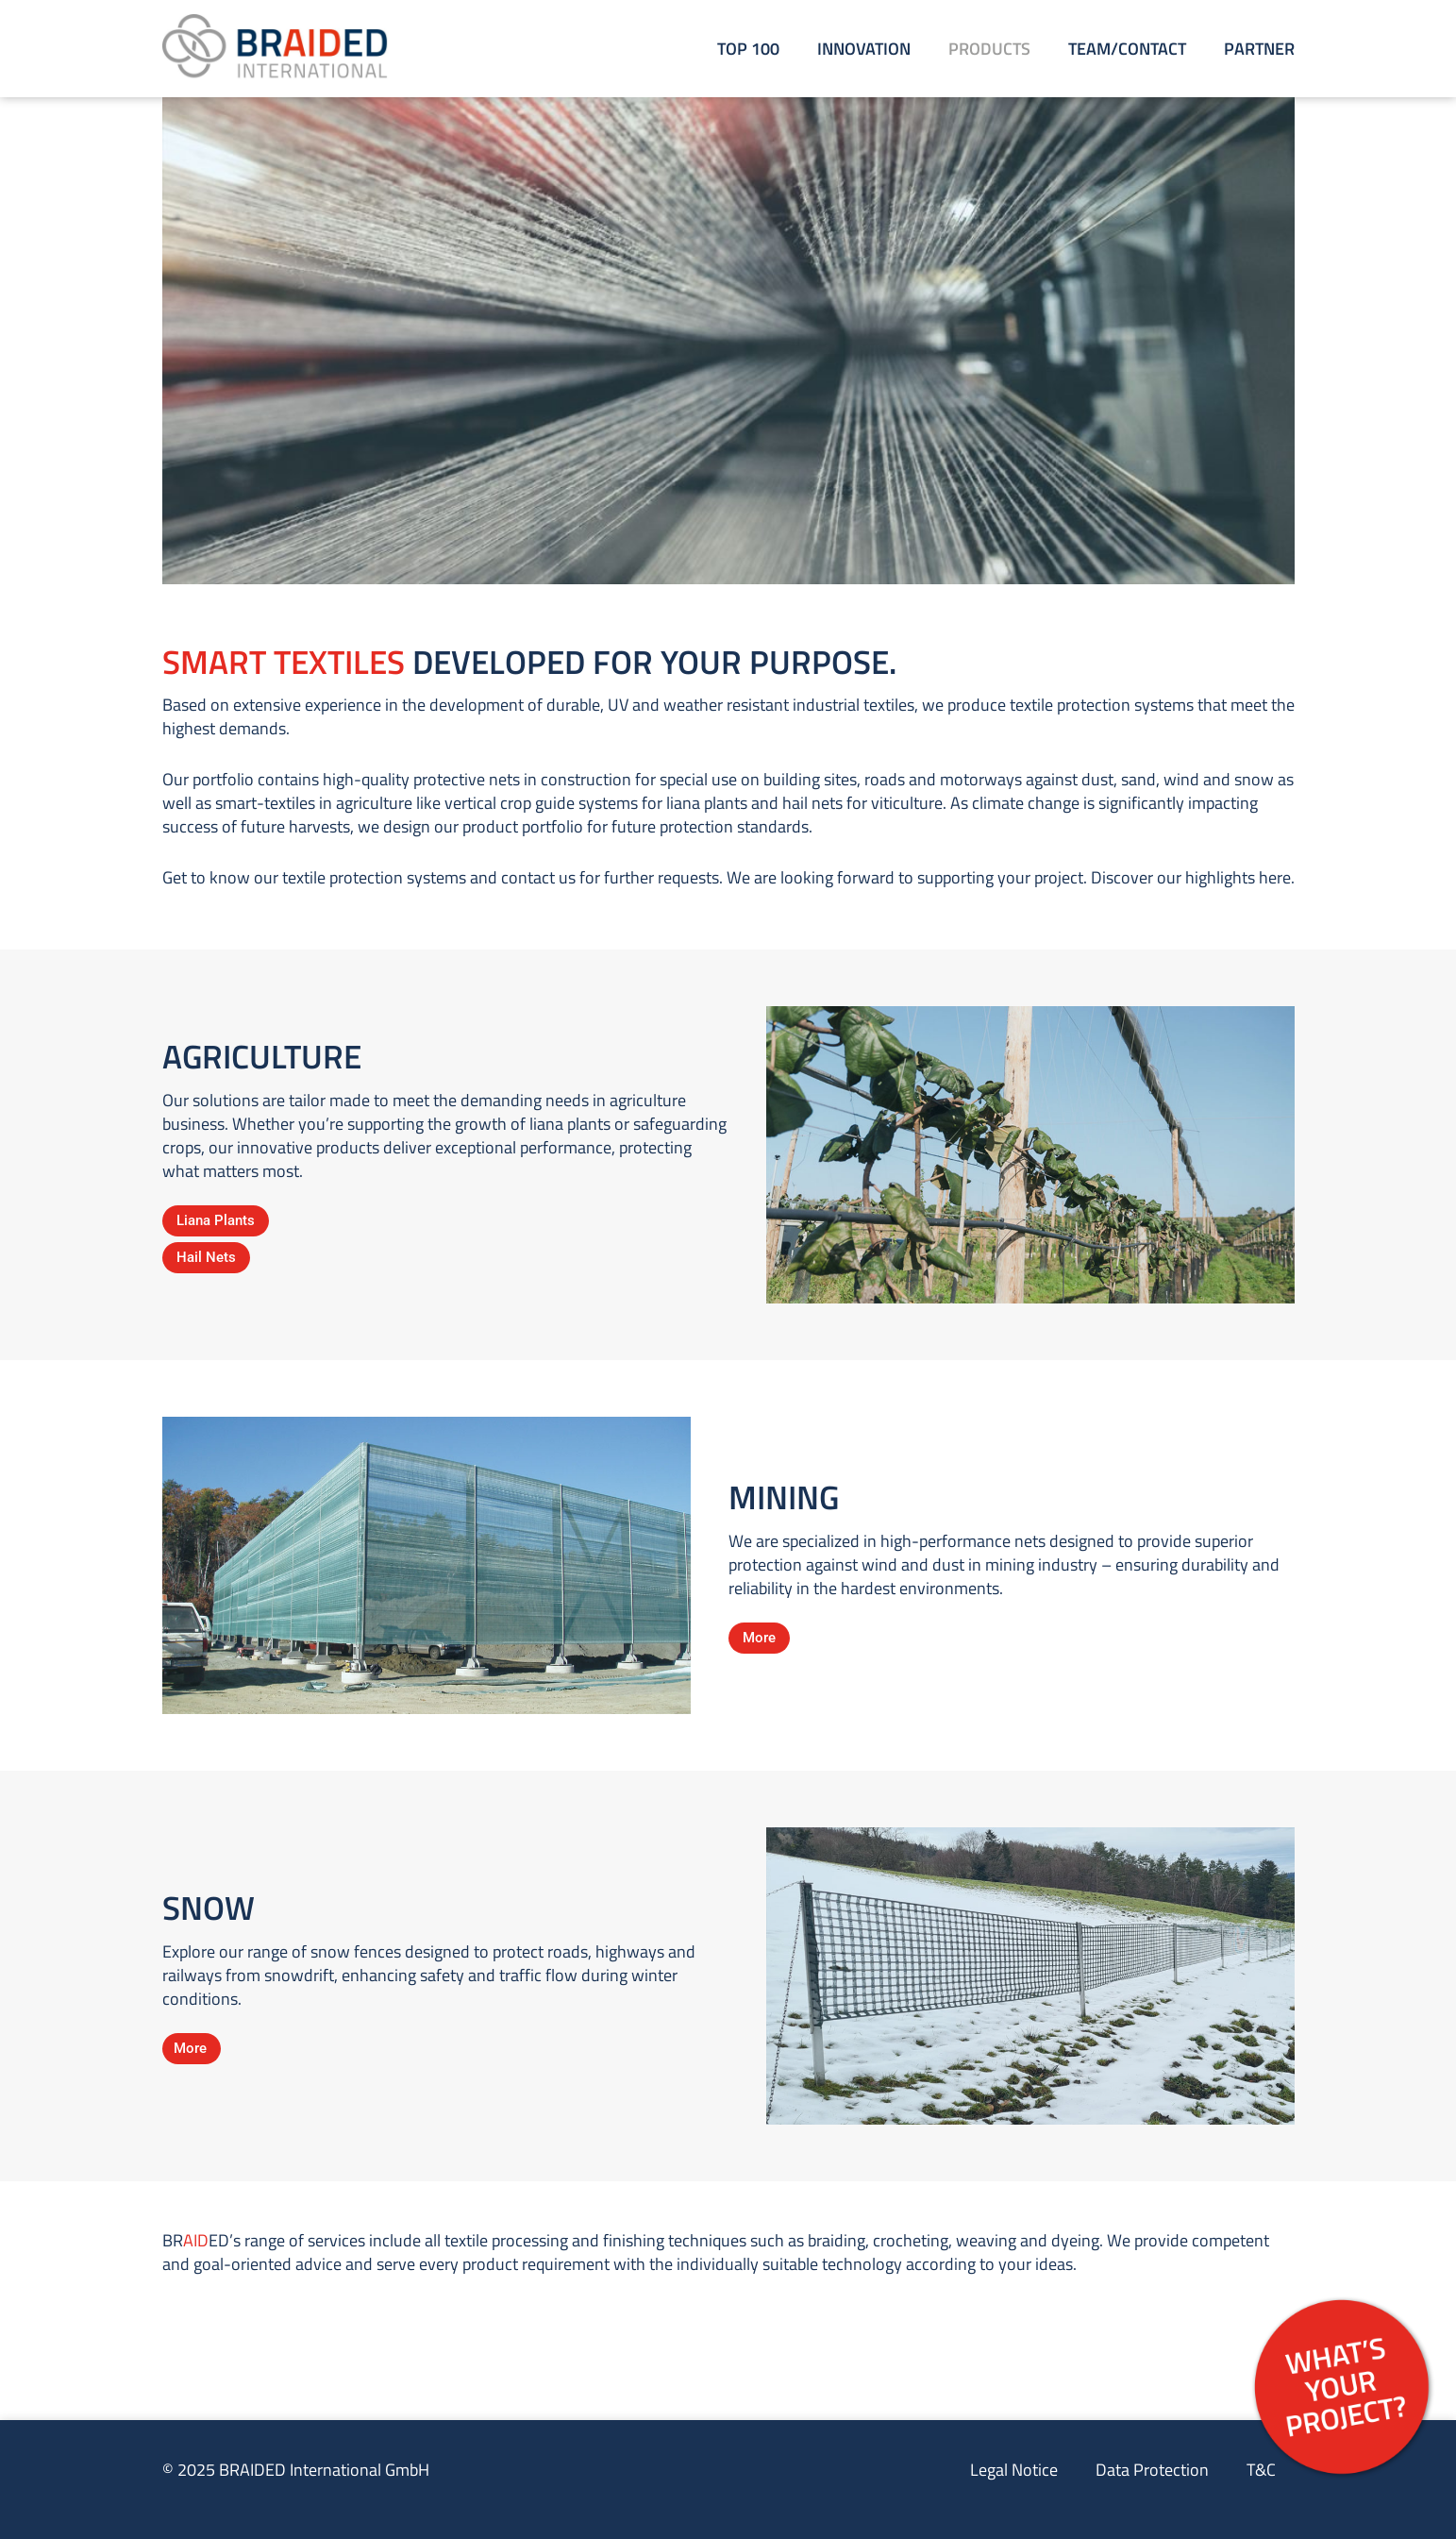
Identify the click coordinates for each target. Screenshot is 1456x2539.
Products (989, 48)
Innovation (864, 48)
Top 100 (748, 48)
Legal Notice (1014, 2469)
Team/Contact (1127, 48)
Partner (1259, 48)
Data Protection (1152, 2469)
